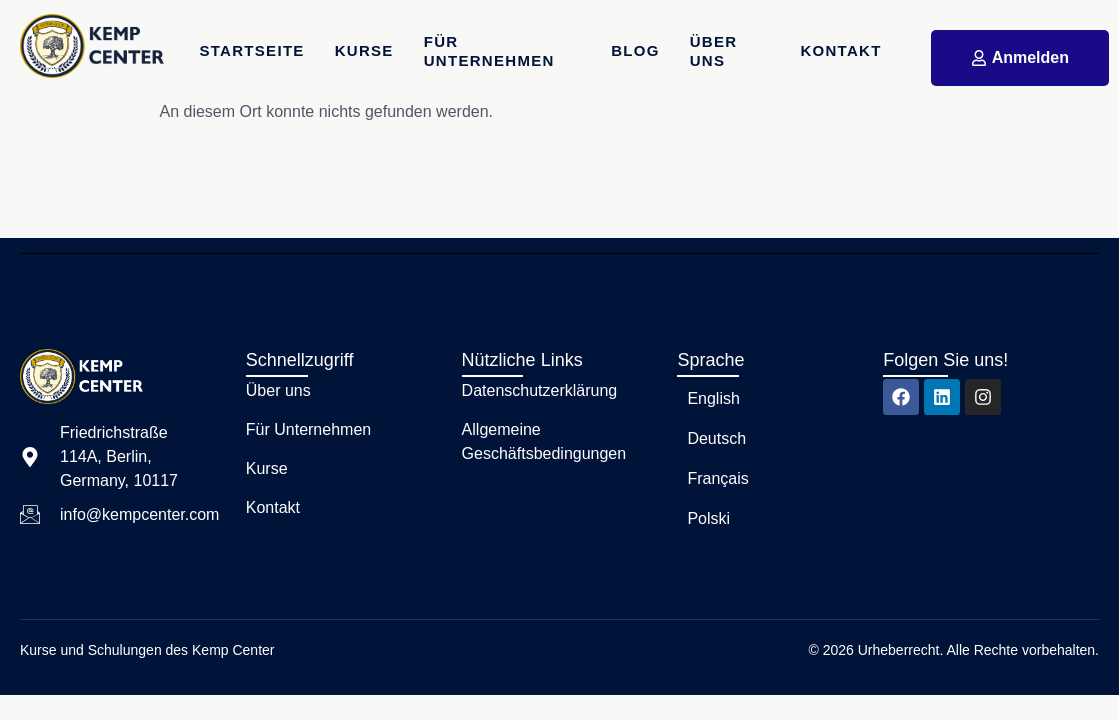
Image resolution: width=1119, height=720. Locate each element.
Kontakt (840, 50)
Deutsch (716, 438)
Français (717, 478)
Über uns (714, 51)
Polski (708, 518)
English (713, 398)
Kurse (364, 50)
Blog (635, 50)
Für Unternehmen (489, 51)
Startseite (251, 50)
